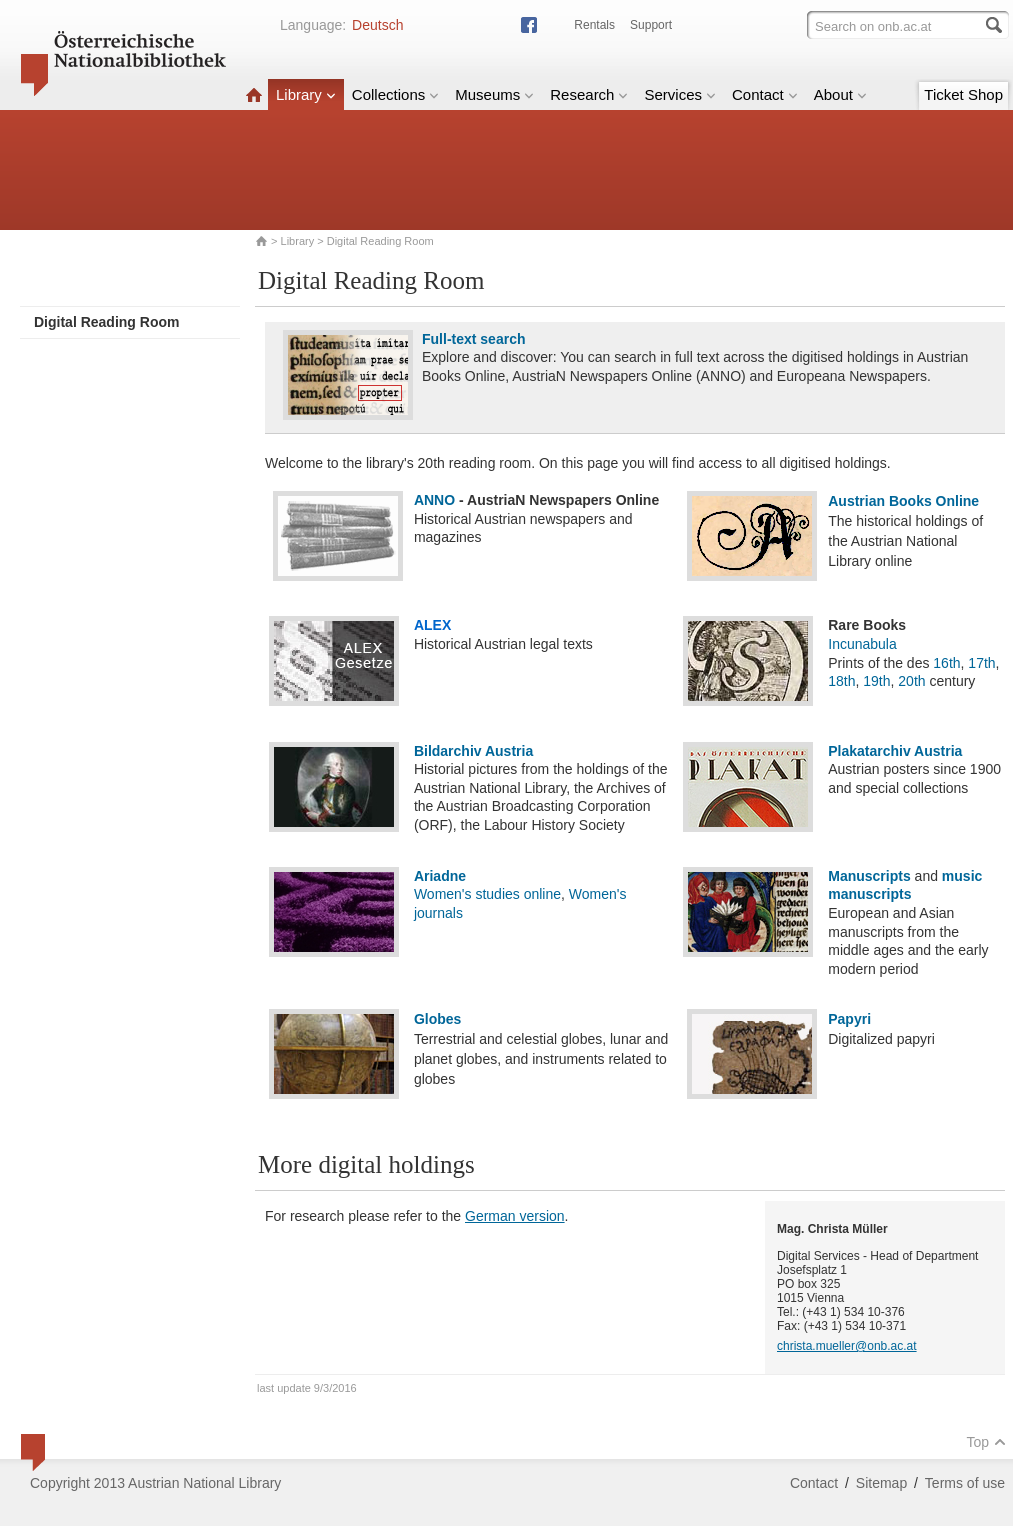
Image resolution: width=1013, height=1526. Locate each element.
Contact (765, 94)
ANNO (434, 500)
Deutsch (377, 25)
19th (876, 681)
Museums (494, 94)
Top (986, 1442)
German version (515, 1216)
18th (841, 681)
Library (306, 94)
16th (946, 663)
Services (680, 94)
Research (589, 94)
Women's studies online (487, 894)
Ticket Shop (963, 94)
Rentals (594, 25)
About (840, 94)
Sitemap (881, 1483)
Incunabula (862, 644)
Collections (395, 94)
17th (981, 663)
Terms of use (965, 1483)
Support (651, 25)
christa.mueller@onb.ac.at (847, 1346)
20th (911, 681)
